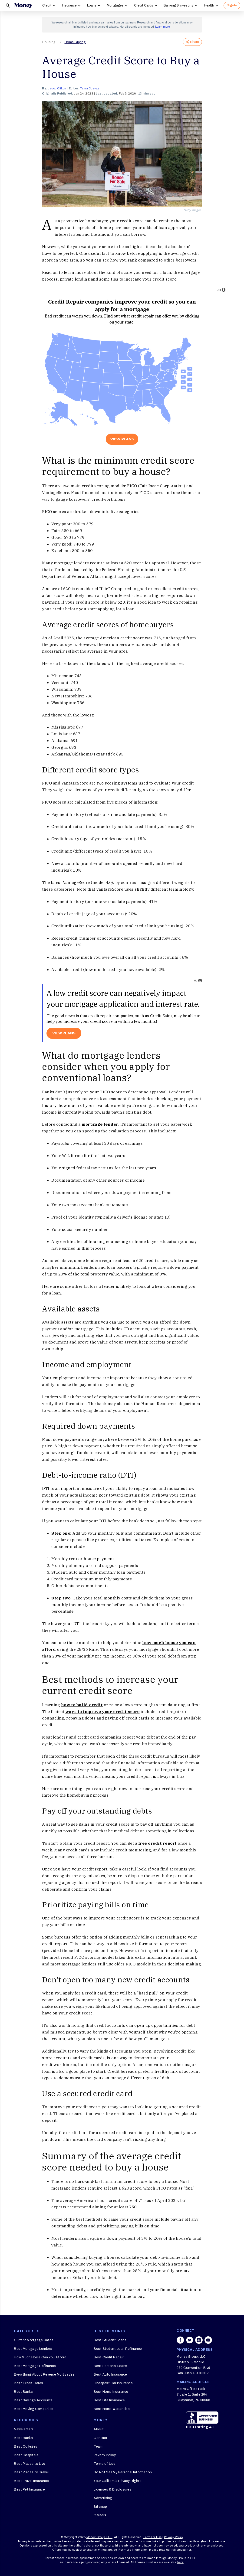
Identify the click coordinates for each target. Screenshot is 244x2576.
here (180, 2562)
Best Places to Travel (31, 2472)
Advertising (103, 2498)
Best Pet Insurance (29, 2489)
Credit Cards (143, 5)
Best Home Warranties (112, 2409)
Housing (49, 42)
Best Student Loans (110, 2340)
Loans (91, 5)
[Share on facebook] (180, 2340)
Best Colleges (25, 2446)
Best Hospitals (26, 2455)
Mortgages (115, 5)
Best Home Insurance (111, 2391)
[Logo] (23, 5)
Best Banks (23, 2391)
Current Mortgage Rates (33, 2340)
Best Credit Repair (108, 2357)
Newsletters (24, 2429)
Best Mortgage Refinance (35, 2366)
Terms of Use (104, 2463)
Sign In (232, 5)
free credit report (157, 1843)
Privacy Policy (105, 2455)
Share (192, 42)
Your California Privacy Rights (118, 2481)
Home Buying (75, 42)
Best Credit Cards (28, 2383)
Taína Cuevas (89, 88)
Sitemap (100, 2506)
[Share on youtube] (208, 2340)
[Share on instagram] (199, 2340)
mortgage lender (100, 1124)
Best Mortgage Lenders (33, 2348)
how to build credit (82, 1704)
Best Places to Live (29, 2463)
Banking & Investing (179, 5)
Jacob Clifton (57, 88)
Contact (101, 2438)
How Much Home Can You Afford (40, 2357)
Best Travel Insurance (31, 2481)
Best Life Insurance (109, 2400)
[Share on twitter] (189, 2340)
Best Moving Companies (33, 2409)
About (99, 2429)
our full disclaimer (178, 2549)
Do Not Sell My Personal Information (123, 2472)
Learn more (162, 26)
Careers (100, 2515)
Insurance (69, 5)
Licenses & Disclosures (112, 2489)
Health (209, 5)
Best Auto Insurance (110, 2374)
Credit (47, 5)
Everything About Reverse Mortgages (44, 2374)
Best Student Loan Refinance (118, 2348)
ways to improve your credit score (102, 1711)
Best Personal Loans (110, 2366)
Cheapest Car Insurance (113, 2383)
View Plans (122, 439)
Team (98, 2446)
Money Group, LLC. (99, 2537)
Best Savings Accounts (33, 2400)
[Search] (8, 5)
